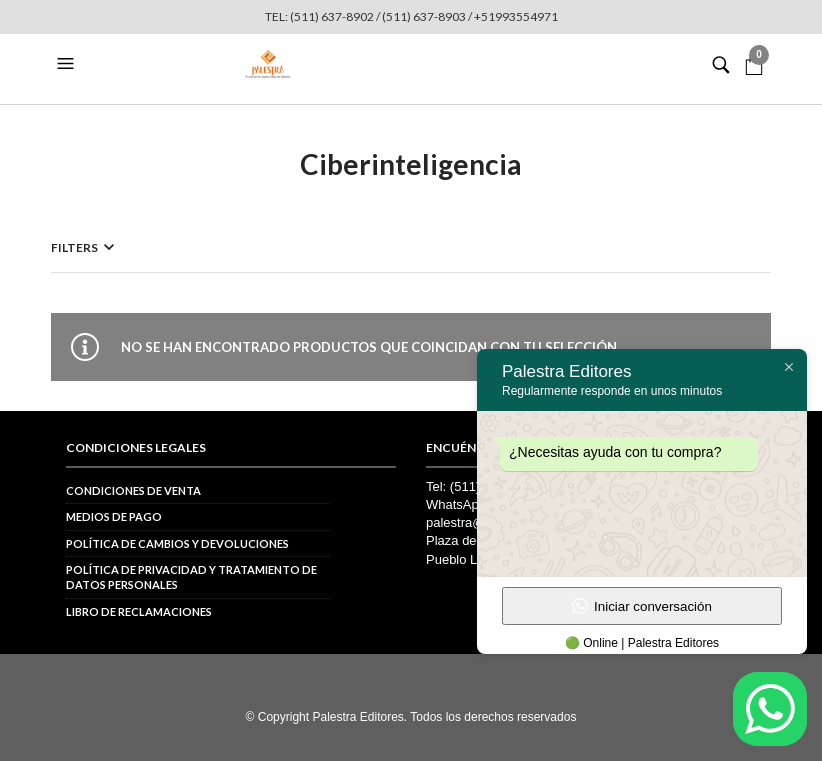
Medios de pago (114, 516)
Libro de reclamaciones (139, 611)
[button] (68, 64)
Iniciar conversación (642, 606)
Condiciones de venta (133, 490)
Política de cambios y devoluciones (177, 543)
